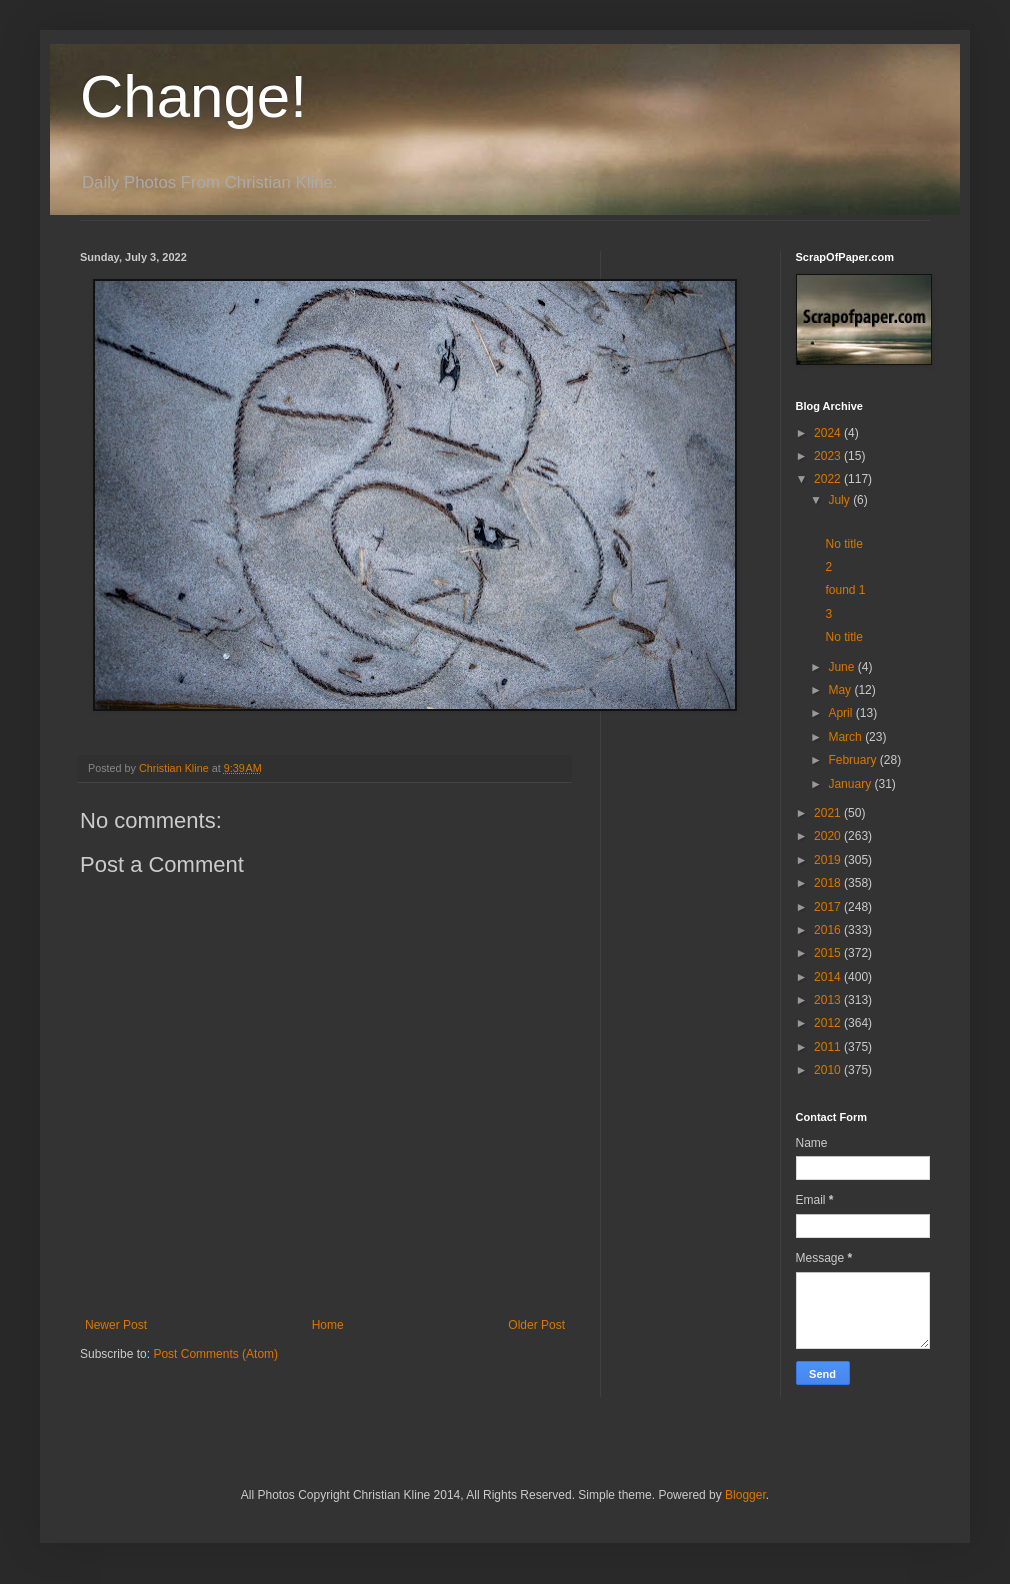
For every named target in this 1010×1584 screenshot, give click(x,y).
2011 (829, 1047)
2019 (829, 860)
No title (843, 544)
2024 (829, 433)
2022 (829, 479)
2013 (829, 1000)
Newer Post (116, 1325)
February (853, 760)
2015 (829, 953)
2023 (829, 456)
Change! (193, 96)
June (842, 667)
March (846, 737)
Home (328, 1325)
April (841, 713)
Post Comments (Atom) (215, 1354)
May (841, 690)
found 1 (845, 590)
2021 (829, 813)
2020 (829, 836)
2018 (829, 883)
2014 (829, 977)
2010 (829, 1070)
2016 (829, 930)
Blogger (745, 1495)
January (851, 784)
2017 (829, 907)
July (840, 500)
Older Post (536, 1325)
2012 (829, 1023)
